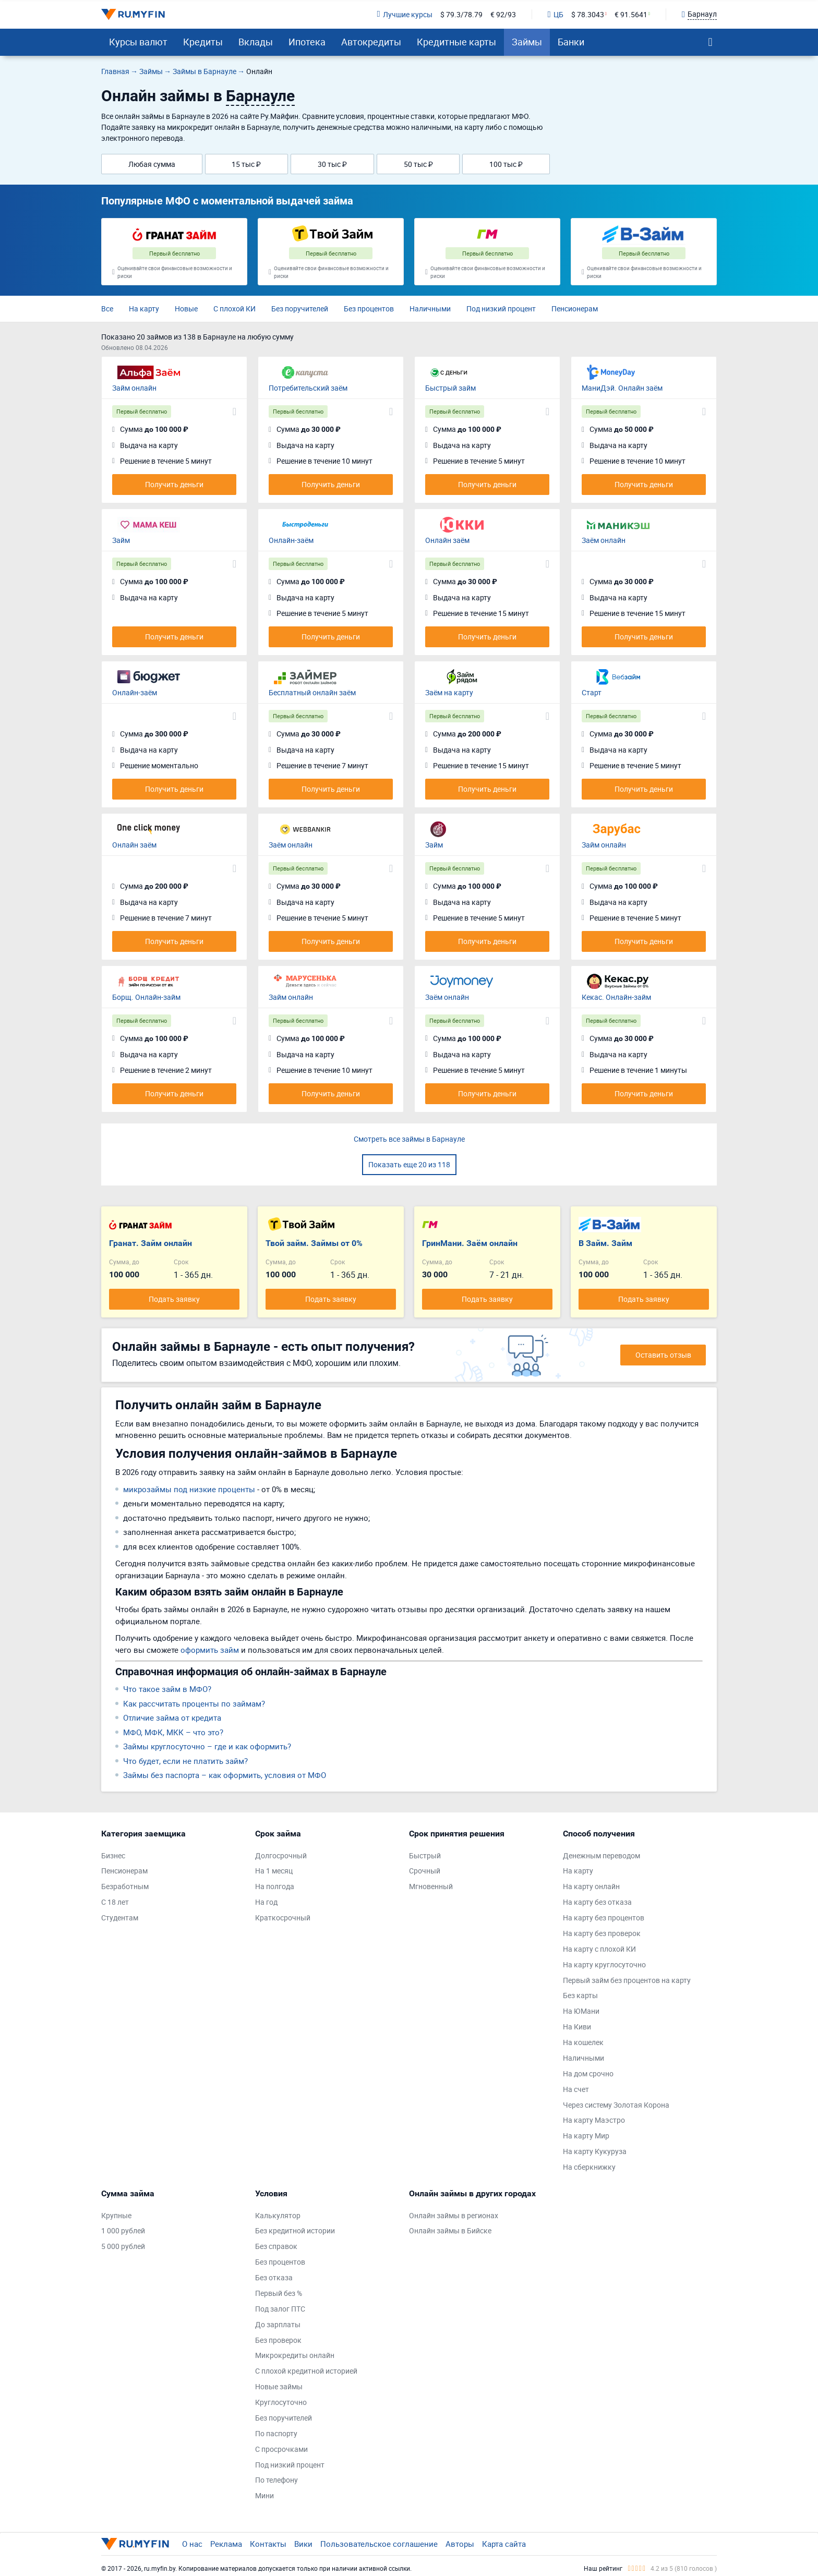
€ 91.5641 (631, 14)
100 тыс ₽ (506, 164)
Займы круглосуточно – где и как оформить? (207, 1746)
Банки (571, 41)
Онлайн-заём (291, 540)
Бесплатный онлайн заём (312, 692)
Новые (186, 308)
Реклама (226, 2543)
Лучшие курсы (404, 14)
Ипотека (307, 41)
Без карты (580, 1995)
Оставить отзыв (663, 1355)
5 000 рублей (123, 2246)
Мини (264, 2495)
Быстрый (425, 1855)
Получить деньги (174, 484)
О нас (192, 2543)
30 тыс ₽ (332, 164)
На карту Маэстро (594, 2120)
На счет (576, 2089)
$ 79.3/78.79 (461, 14)
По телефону (276, 2480)
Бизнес (113, 1855)
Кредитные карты (456, 41)
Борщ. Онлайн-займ (146, 997)
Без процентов (369, 308)
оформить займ (210, 1649)
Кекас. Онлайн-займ (616, 997)
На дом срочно (588, 2073)
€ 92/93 (503, 14)
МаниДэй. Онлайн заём (622, 388)
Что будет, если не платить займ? (185, 1761)
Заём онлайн (603, 540)
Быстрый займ (450, 388)
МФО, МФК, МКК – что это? (173, 1732)
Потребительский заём (308, 388)
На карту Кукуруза (595, 2151)
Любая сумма (151, 164)
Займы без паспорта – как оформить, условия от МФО (224, 1775)
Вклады (255, 41)
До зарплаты (277, 2324)
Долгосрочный (281, 1855)
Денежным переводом (601, 1855)
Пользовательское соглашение (379, 2543)
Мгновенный (431, 1886)
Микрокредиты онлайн (294, 2355)
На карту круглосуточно (604, 1964)
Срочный (424, 1871)
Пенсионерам (574, 308)
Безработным (125, 1886)
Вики (303, 2543)
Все (107, 308)
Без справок (276, 2246)
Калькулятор (277, 2215)
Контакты (268, 2543)
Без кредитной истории (295, 2230)
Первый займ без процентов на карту (627, 1980)
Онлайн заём (447, 540)
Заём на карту (449, 692)
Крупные (116, 2215)
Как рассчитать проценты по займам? (194, 1703)
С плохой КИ (234, 308)
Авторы (460, 2543)
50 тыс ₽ (418, 164)
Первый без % (278, 2293)
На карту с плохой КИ (599, 1949)
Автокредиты (371, 41)
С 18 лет (115, 1902)
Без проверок (278, 2340)
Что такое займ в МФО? (167, 1689)
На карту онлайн (591, 1886)
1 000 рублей (123, 2230)
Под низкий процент (501, 308)
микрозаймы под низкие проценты (189, 1489)
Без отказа (274, 2277)
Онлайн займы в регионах (453, 2215)
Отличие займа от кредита (172, 1717)
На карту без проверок (602, 1933)
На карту (144, 308)
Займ (121, 540)
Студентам (119, 1917)
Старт (592, 692)
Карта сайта (504, 2543)
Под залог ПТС (280, 2309)
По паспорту (276, 2433)
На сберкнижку (589, 2167)
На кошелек (583, 2042)
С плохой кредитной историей (306, 2371)
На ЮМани (581, 2011)
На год (266, 1902)
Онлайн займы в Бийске (450, 2230)
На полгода (274, 1886)
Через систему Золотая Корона (616, 2105)
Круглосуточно (281, 2402)
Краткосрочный (282, 1917)
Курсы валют (138, 41)
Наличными (430, 308)
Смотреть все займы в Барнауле (409, 1139)
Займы (527, 41)
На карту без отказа (597, 1902)
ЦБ (555, 14)
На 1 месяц (274, 1871)
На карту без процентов (603, 1917)
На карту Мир (586, 2135)
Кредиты (203, 41)
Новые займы (279, 2386)
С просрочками (281, 2449)
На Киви (577, 2026)
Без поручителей (299, 308)
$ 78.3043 (587, 14)
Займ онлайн (134, 388)
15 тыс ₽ (246, 164)
